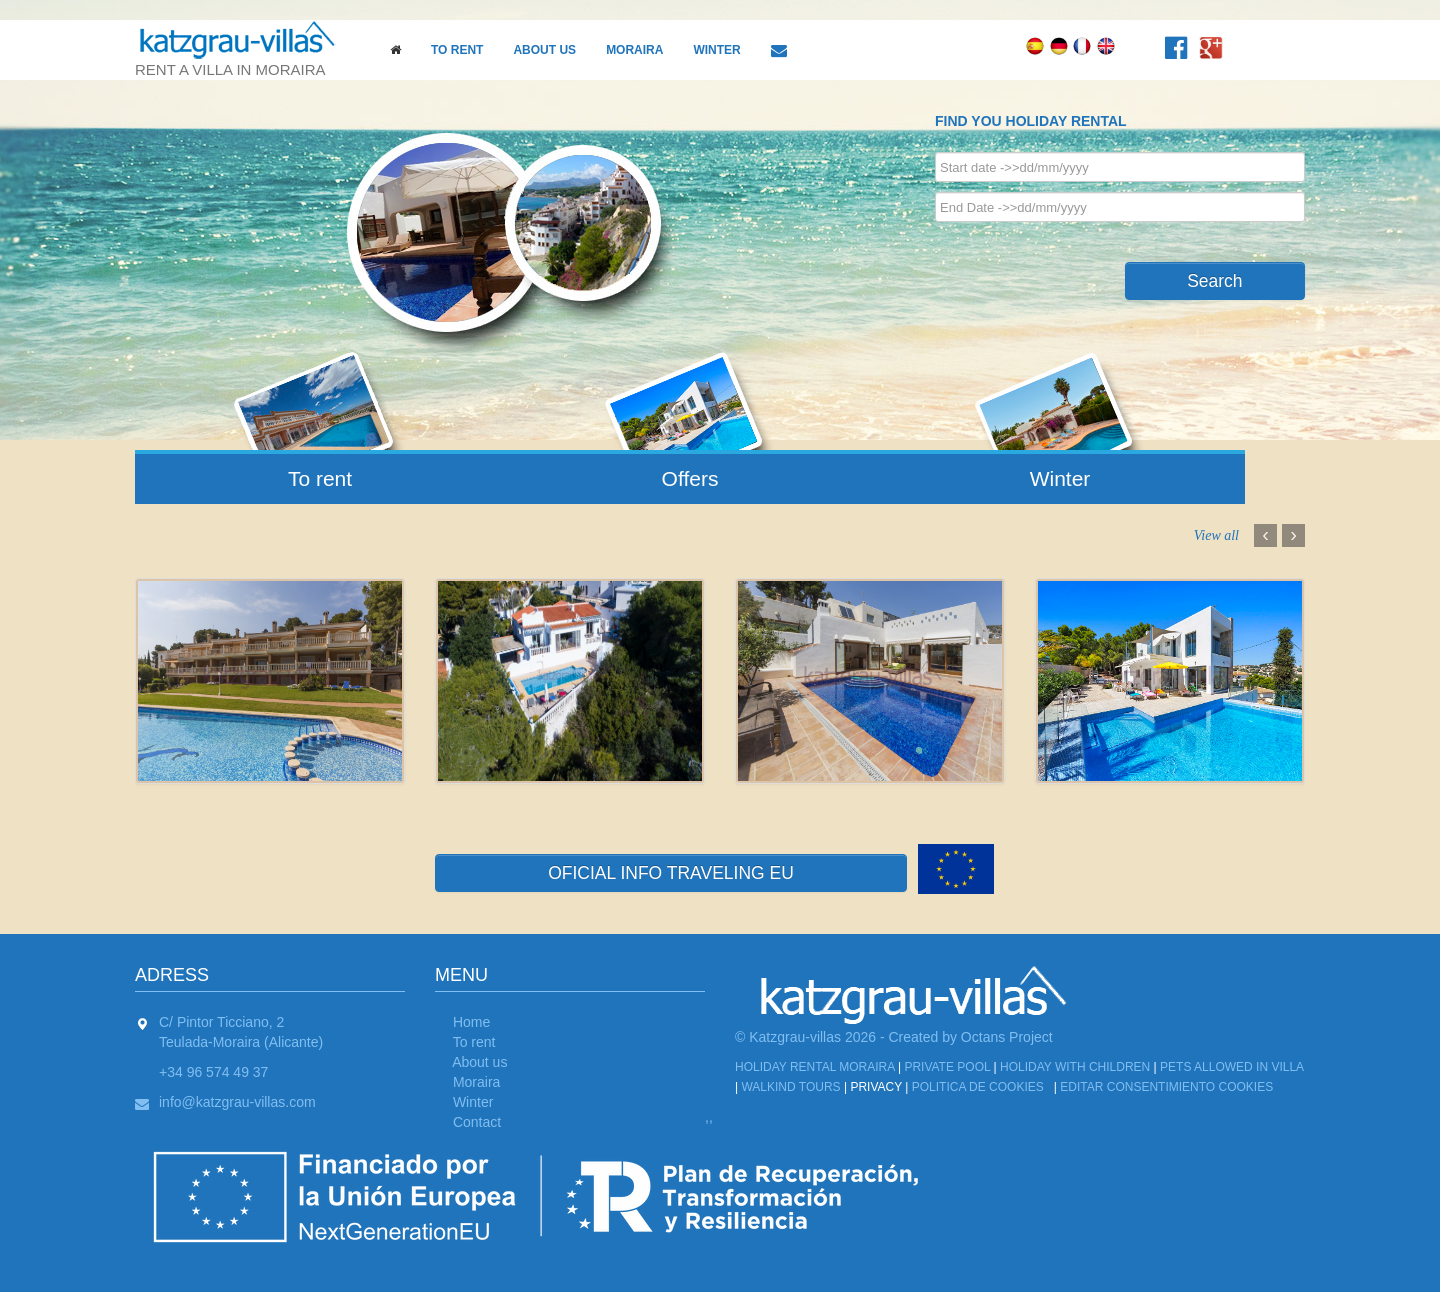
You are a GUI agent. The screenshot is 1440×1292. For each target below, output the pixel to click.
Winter (716, 50)
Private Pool (947, 1067)
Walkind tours (790, 1087)
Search (1214, 281)
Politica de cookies (978, 1087)
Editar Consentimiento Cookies (1166, 1087)
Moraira (634, 50)
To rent (457, 50)
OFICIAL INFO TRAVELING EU (671, 873)
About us (544, 50)
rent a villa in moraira (245, 49)
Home (471, 1022)
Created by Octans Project (971, 1037)
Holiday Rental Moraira (815, 1067)
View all (1216, 536)
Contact (477, 1122)
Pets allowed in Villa (1231, 1067)
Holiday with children (1075, 1067)
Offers (690, 478)
